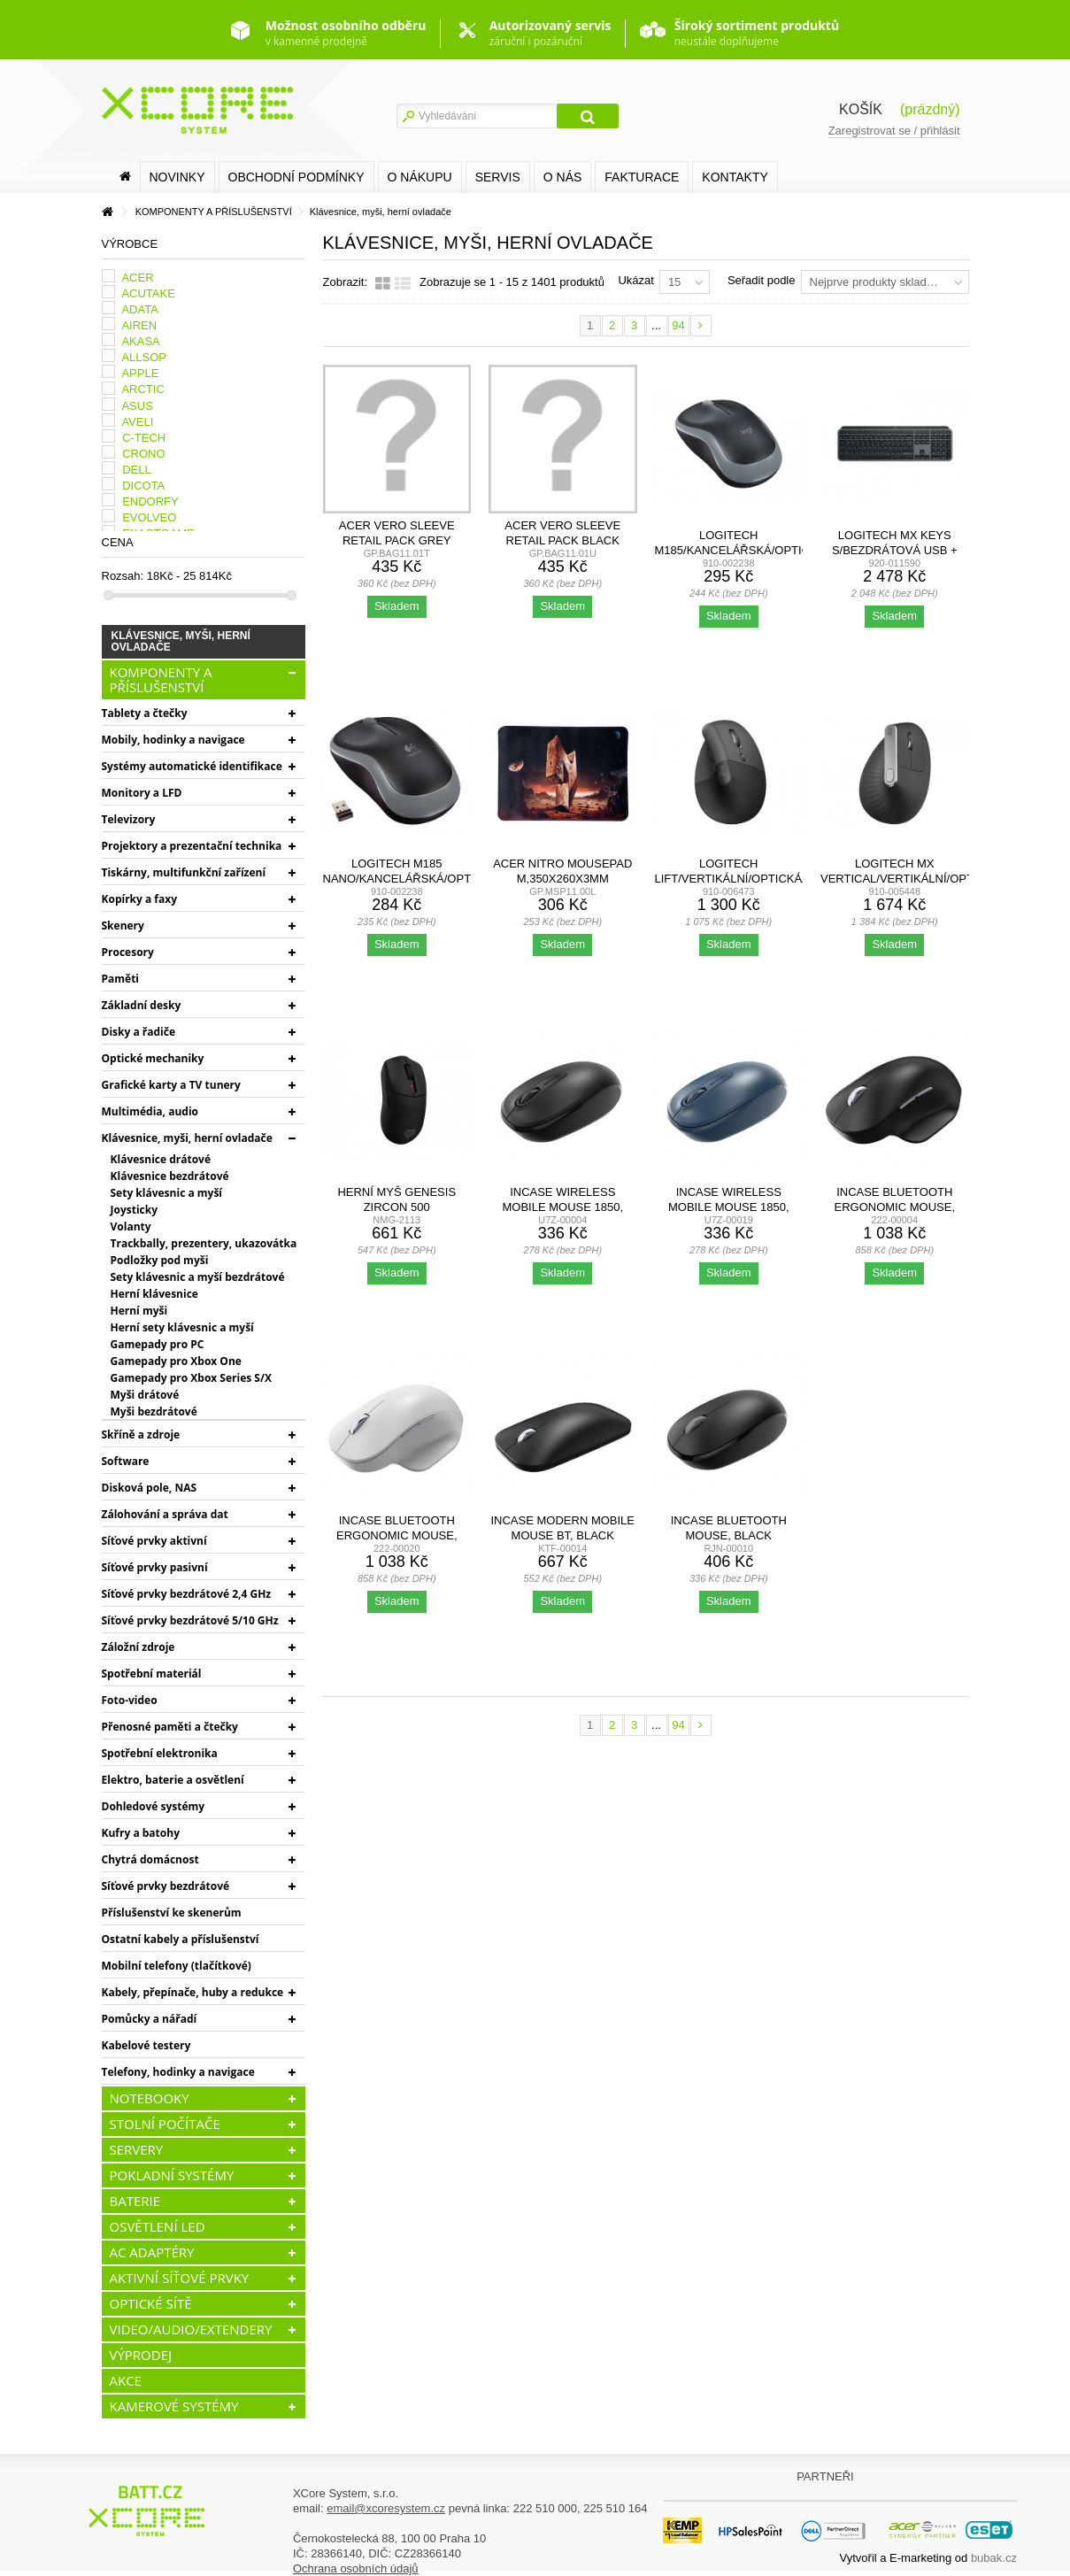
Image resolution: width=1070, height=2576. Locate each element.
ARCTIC (142, 389)
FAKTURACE (641, 177)
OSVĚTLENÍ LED (157, 2226)
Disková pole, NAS (149, 1487)
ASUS (136, 406)
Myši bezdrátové (154, 1411)
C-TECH (144, 437)
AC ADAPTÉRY (152, 2252)
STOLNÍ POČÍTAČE (165, 2124)
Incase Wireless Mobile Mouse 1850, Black (562, 1207)
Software (126, 1461)
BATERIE (135, 2201)
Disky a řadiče (138, 1031)
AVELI (137, 421)
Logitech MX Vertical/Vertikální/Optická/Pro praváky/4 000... (924, 878)
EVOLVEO (149, 517)
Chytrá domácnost (150, 1859)
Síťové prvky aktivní (154, 1540)
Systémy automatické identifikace (192, 766)
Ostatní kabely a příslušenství (180, 1939)
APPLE (139, 373)
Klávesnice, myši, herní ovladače (187, 1137)
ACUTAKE (147, 293)
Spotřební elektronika (160, 1753)
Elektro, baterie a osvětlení (173, 1779)
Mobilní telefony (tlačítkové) (176, 1965)
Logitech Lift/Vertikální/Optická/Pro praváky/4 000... (742, 878)
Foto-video (130, 1700)
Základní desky (141, 1005)
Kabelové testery (146, 2045)
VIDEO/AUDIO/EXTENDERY (191, 2329)
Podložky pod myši (160, 1260)
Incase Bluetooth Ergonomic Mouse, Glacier (397, 1535)
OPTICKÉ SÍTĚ (151, 2303)
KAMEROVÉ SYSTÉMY (174, 2406)
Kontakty (734, 177)
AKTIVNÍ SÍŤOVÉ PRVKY (180, 2278)
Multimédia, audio (150, 1111)
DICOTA (143, 485)
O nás (562, 177)
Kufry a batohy (141, 1832)
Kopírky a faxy (140, 898)
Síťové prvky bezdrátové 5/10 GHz (190, 1620)
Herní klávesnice (154, 1293)
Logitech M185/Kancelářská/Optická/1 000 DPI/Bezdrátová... (745, 550)
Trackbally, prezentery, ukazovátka (204, 1243)
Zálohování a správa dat (165, 1514)
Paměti (121, 978)
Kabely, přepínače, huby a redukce (193, 1992)
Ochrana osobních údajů (356, 2568)
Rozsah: (123, 575)
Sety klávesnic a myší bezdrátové (198, 1276)
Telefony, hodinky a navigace (178, 2071)
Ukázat (635, 280)
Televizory (129, 819)
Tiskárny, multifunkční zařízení (184, 872)
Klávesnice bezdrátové (170, 1176)
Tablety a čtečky (145, 713)
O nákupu (420, 177)
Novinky (177, 177)
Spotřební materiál (152, 1673)
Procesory (128, 952)
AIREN (139, 325)
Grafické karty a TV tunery (171, 1084)
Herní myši (139, 1310)
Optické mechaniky (153, 1058)
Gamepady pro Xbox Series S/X (191, 1377)
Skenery (123, 925)
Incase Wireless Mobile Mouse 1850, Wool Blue (728, 1207)
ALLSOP (143, 357)
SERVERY (137, 2149)
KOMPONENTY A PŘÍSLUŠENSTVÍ (161, 679)
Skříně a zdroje (141, 1434)
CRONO (143, 453)
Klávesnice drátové (161, 1159)
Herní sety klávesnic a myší (182, 1327)
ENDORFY (150, 501)
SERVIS (497, 177)
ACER (137, 277)
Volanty (131, 1226)
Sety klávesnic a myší (167, 1192)
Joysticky (134, 1209)
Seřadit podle (761, 280)
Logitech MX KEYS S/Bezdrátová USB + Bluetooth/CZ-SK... (895, 550)
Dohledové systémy (153, 1806)
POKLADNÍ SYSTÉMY (172, 2175)
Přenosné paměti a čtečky (170, 1726)
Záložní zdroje (138, 1646)
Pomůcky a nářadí (149, 2018)
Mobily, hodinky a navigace (173, 739)
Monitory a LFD (142, 792)
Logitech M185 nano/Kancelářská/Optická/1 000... (415, 878)
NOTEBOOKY (149, 2098)
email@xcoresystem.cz (386, 2508)
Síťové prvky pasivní (155, 1567)
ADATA (139, 309)
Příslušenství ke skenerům (172, 1912)
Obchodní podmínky (296, 177)
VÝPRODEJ (141, 2355)
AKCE (126, 2380)
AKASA (140, 341)
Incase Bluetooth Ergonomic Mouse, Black (894, 1207)
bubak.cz (994, 2557)
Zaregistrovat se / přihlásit (894, 130)
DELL (136, 469)
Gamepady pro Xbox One (176, 1361)
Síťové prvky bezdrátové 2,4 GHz (187, 1593)
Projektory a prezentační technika (192, 845)
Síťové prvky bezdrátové (166, 1885)
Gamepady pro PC (157, 1344)
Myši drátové (145, 1394)
